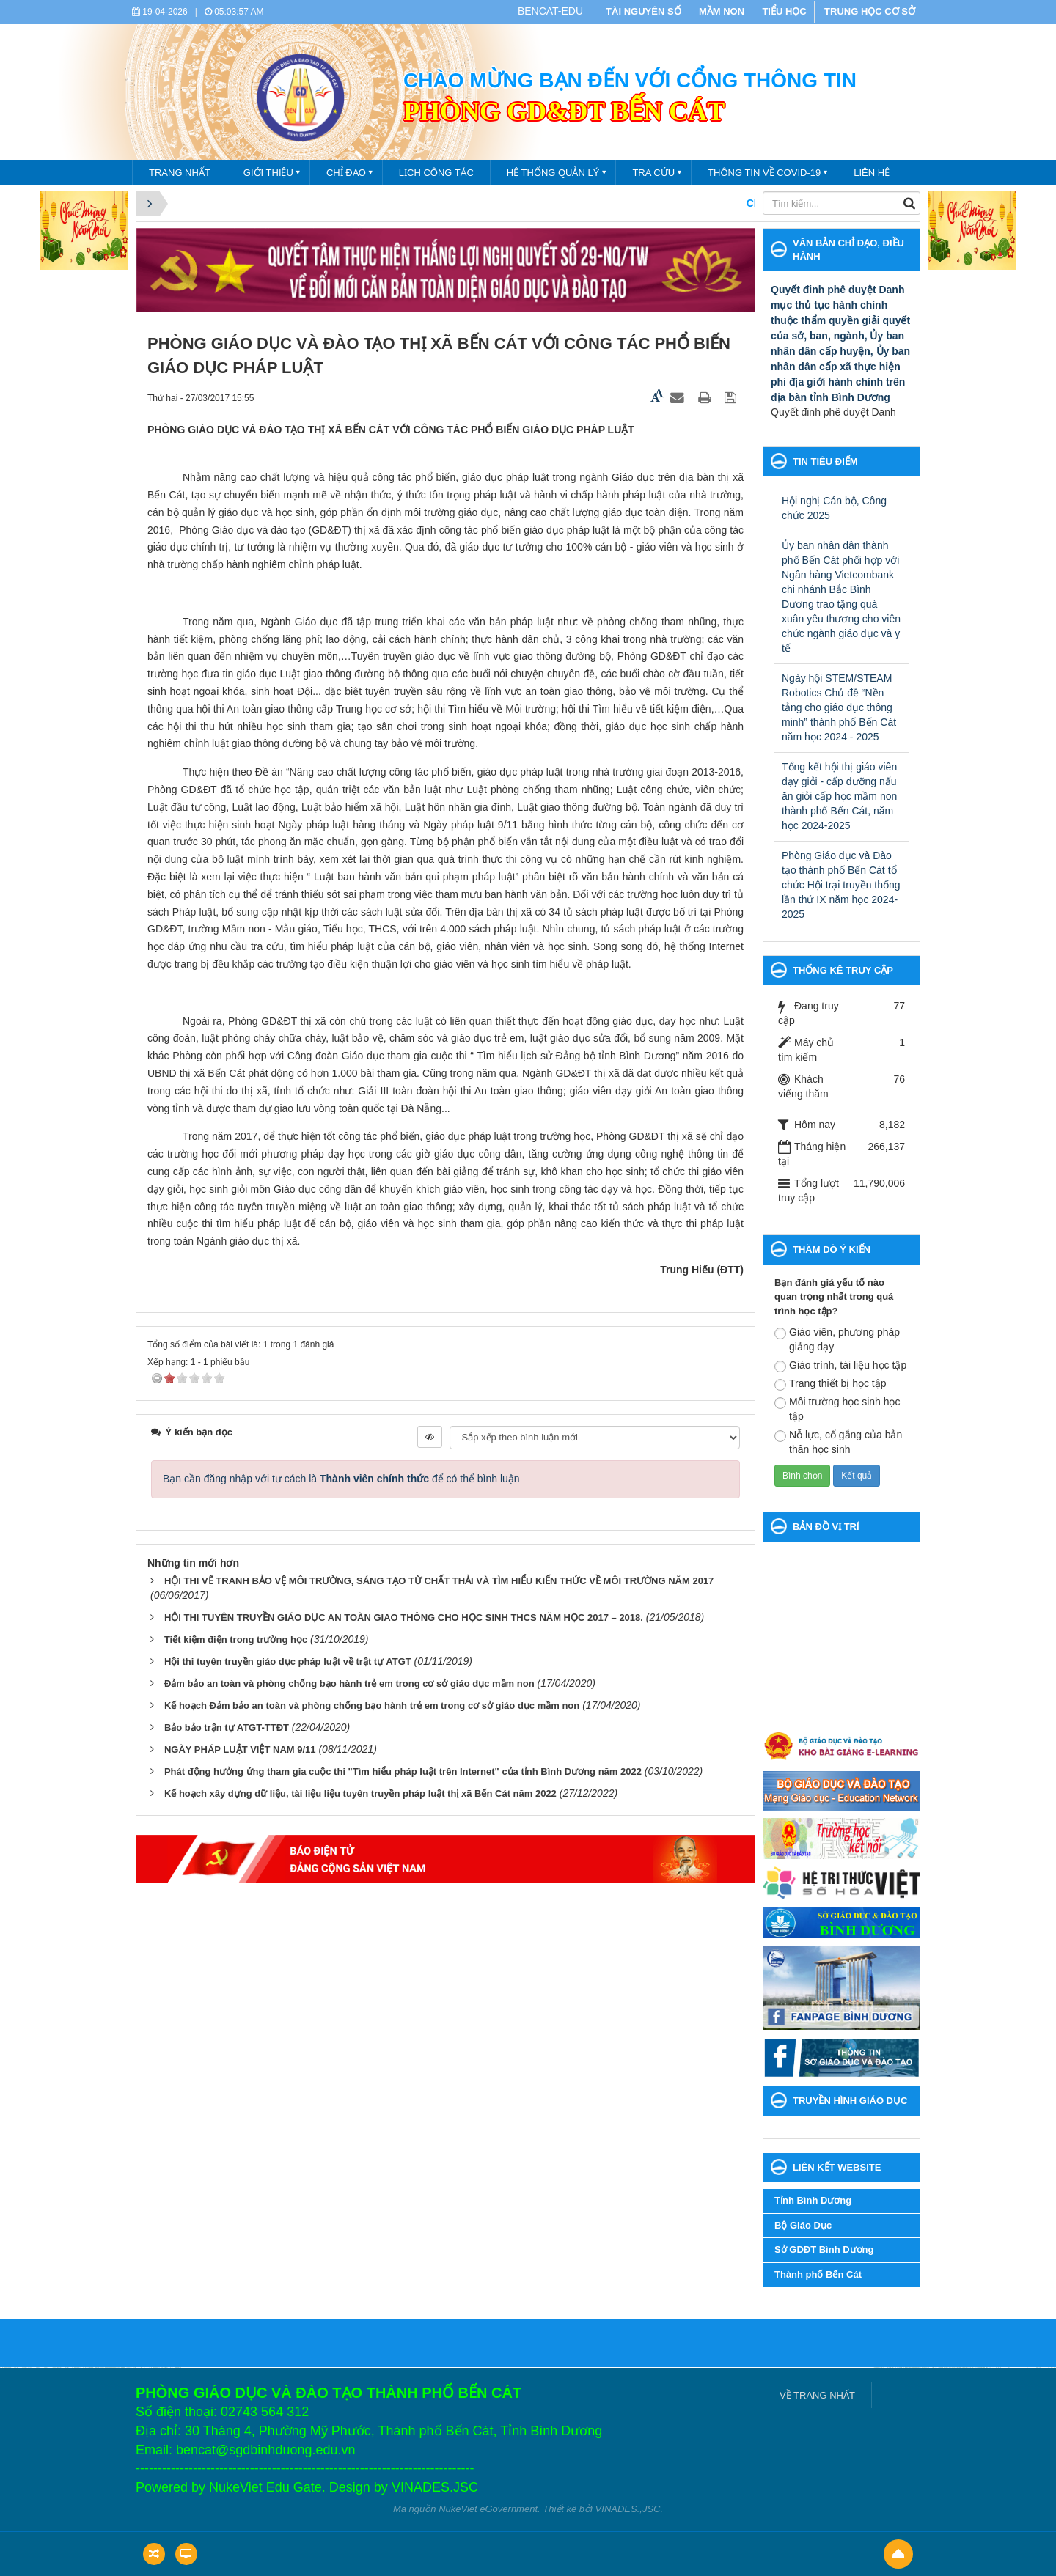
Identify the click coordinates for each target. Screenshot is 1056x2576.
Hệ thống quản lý (553, 172)
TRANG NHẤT (179, 172)
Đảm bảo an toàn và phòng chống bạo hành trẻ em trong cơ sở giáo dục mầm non (349, 1683)
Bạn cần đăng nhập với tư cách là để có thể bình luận (341, 1478)
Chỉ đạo (346, 172)
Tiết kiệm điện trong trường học (235, 1639)
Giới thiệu (268, 172)
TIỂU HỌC (784, 11)
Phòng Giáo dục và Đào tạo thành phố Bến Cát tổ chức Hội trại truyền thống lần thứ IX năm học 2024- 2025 (841, 885)
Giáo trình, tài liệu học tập (840, 1365)
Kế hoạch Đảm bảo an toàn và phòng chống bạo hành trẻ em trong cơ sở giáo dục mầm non (371, 1705)
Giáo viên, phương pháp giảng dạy (837, 1339)
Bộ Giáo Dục (803, 2225)
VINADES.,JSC (628, 2508)
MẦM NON (721, 11)
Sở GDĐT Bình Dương (824, 2249)
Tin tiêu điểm (825, 461)
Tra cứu (653, 172)
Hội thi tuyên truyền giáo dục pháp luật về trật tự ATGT (287, 1661)
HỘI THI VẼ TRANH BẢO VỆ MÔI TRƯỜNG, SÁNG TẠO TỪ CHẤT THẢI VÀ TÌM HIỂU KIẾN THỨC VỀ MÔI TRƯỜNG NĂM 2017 (439, 1580)
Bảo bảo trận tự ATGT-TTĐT (226, 1727)
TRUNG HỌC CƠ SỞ (869, 11)
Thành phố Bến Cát (818, 2274)
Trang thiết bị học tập (830, 1384)
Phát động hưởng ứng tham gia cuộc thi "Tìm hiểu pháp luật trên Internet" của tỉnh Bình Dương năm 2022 (403, 1771)
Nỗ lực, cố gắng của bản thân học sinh (838, 1442)
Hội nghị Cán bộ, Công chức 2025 (834, 508)
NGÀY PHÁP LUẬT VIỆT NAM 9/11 (240, 1749)
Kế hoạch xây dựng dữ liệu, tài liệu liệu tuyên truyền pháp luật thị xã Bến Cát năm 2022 (360, 1793)
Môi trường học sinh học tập (837, 1409)
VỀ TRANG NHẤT (817, 2395)
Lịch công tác (436, 172)
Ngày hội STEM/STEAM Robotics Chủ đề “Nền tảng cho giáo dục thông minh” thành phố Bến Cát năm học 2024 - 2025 (839, 707)
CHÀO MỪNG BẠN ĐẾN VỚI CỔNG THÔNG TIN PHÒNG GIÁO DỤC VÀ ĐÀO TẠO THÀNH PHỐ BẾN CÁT (717, 203)
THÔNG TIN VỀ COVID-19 (764, 172)
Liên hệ (872, 172)
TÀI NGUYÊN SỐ (643, 11)
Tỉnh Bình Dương (812, 2200)
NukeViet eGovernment (488, 2508)
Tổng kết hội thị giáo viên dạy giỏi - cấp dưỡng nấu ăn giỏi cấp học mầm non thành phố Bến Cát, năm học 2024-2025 (839, 796)
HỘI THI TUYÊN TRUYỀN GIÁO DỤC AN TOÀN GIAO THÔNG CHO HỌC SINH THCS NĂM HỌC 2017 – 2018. (403, 1617)
